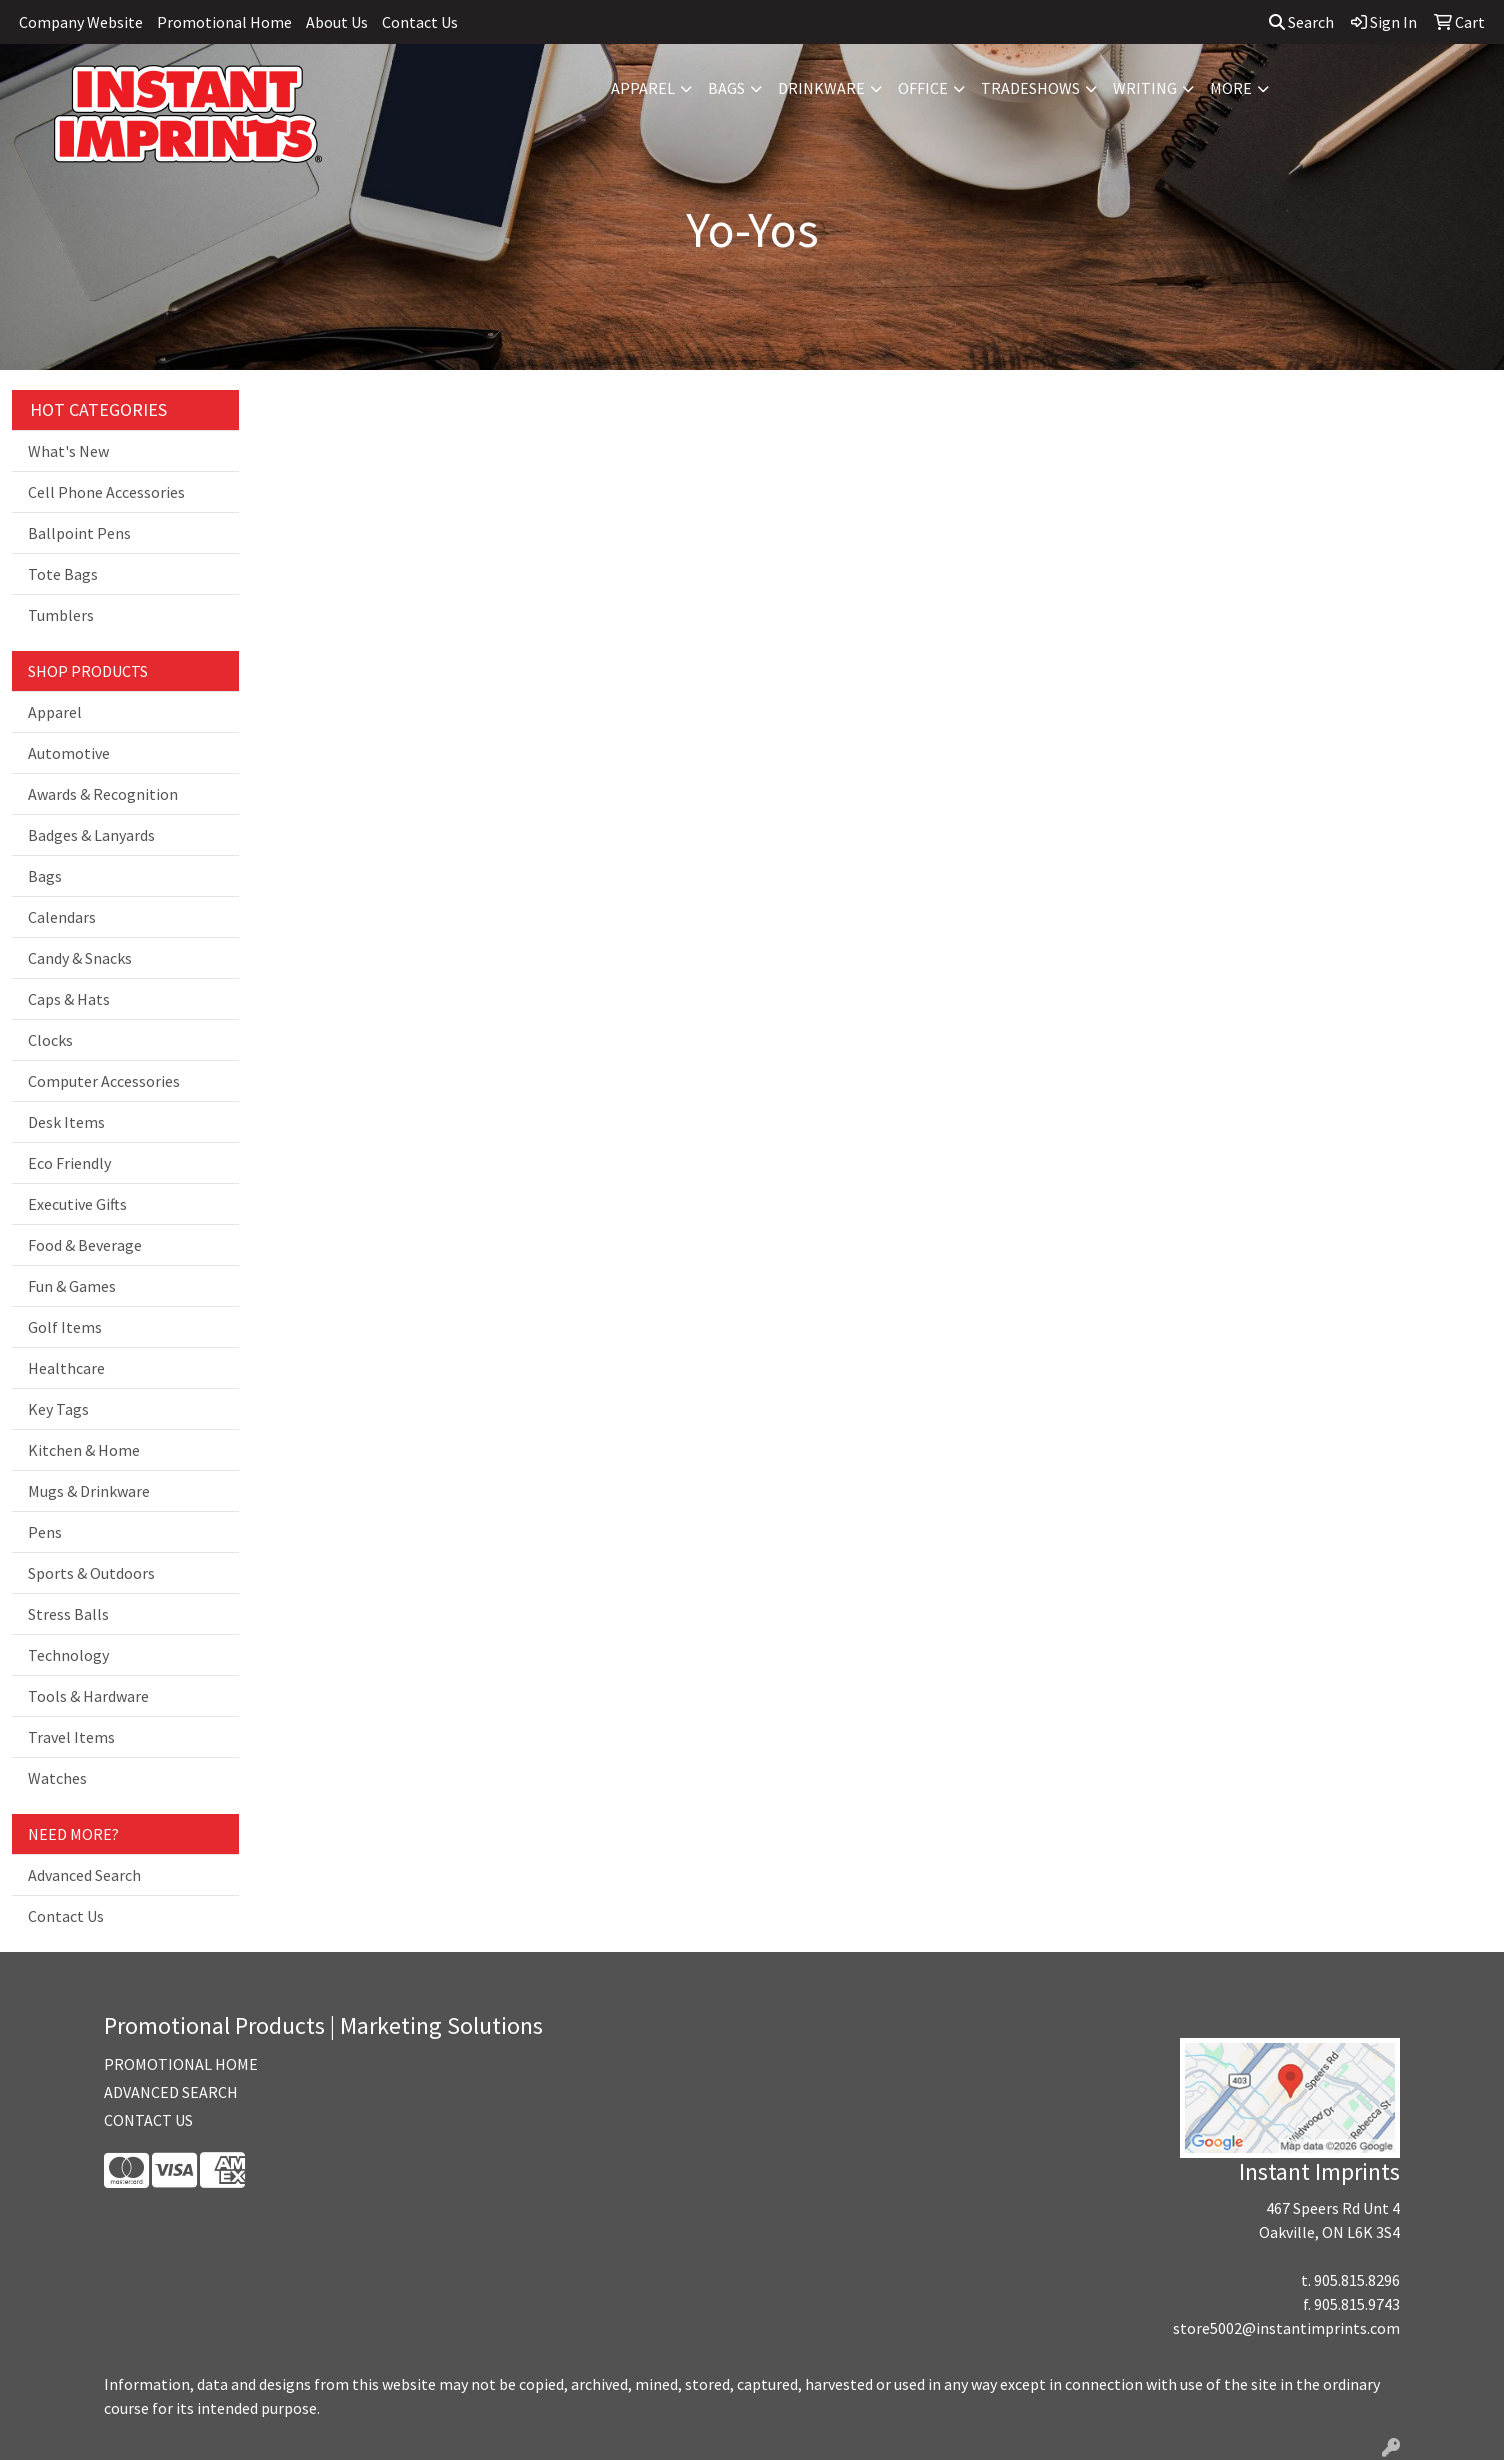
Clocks (50, 1040)
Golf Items (65, 1327)
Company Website (81, 22)
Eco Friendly (69, 1163)
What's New (68, 451)
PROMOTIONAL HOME (181, 2064)
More (1231, 88)
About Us (337, 22)
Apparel (643, 88)
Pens (45, 1532)
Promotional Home (224, 22)
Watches (57, 1778)
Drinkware (821, 88)
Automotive (69, 753)
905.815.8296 (1357, 2280)
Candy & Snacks (80, 958)
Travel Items (71, 1737)
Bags (726, 88)
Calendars (62, 917)
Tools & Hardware (88, 1696)
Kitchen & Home (84, 1450)
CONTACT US (148, 2120)
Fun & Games (72, 1286)
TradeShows (1030, 88)
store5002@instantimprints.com (1286, 2328)
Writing (1145, 88)
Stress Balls (68, 1614)
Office (923, 88)
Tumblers (61, 615)
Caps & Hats (69, 999)
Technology (68, 1655)
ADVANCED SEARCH (171, 2092)
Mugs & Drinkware (89, 1491)
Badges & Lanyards (91, 835)
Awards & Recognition (103, 794)
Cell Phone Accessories (106, 492)
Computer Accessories (104, 1081)
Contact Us (420, 22)
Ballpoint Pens (79, 533)
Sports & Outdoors (91, 1573)
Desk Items (66, 1122)
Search (1301, 22)
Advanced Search (84, 1875)
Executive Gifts (77, 1204)
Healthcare (66, 1368)
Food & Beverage (85, 1245)
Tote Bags (63, 574)
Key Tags (58, 1409)
